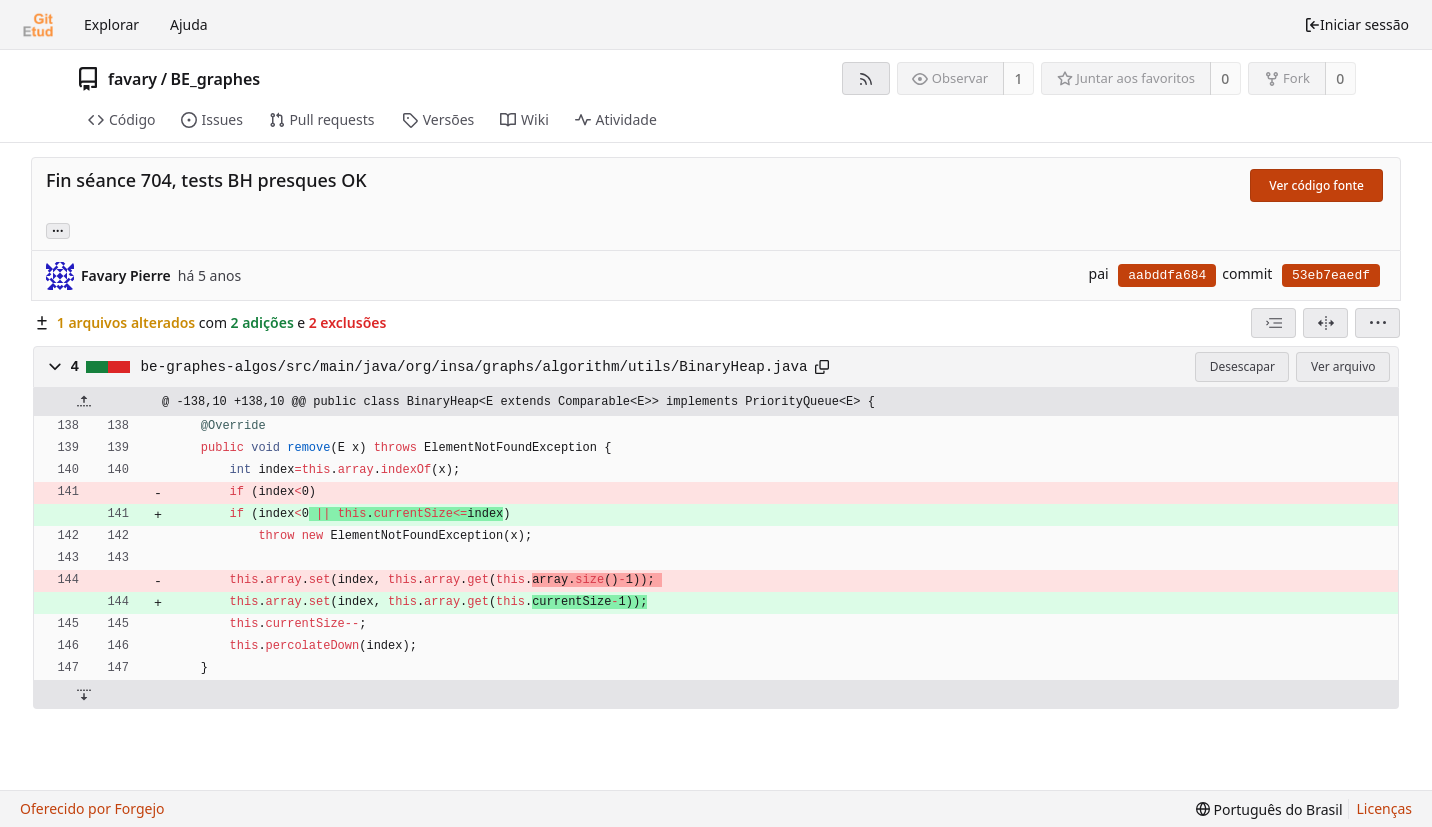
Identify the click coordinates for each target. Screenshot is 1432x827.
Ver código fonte (1316, 185)
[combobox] (1273, 323)
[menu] (1377, 323)
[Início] (38, 25)
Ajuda (189, 24)
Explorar (111, 24)
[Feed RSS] (865, 78)
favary (132, 79)
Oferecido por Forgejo (92, 808)
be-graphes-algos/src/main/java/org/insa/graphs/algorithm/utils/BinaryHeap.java (474, 367)
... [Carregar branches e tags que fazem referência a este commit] (58, 229)
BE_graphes (216, 79)
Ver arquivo (1343, 366)
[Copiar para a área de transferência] (822, 367)
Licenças (1385, 808)
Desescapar (1242, 366)
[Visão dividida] (1325, 323)
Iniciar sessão (1356, 24)
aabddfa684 (1167, 275)
